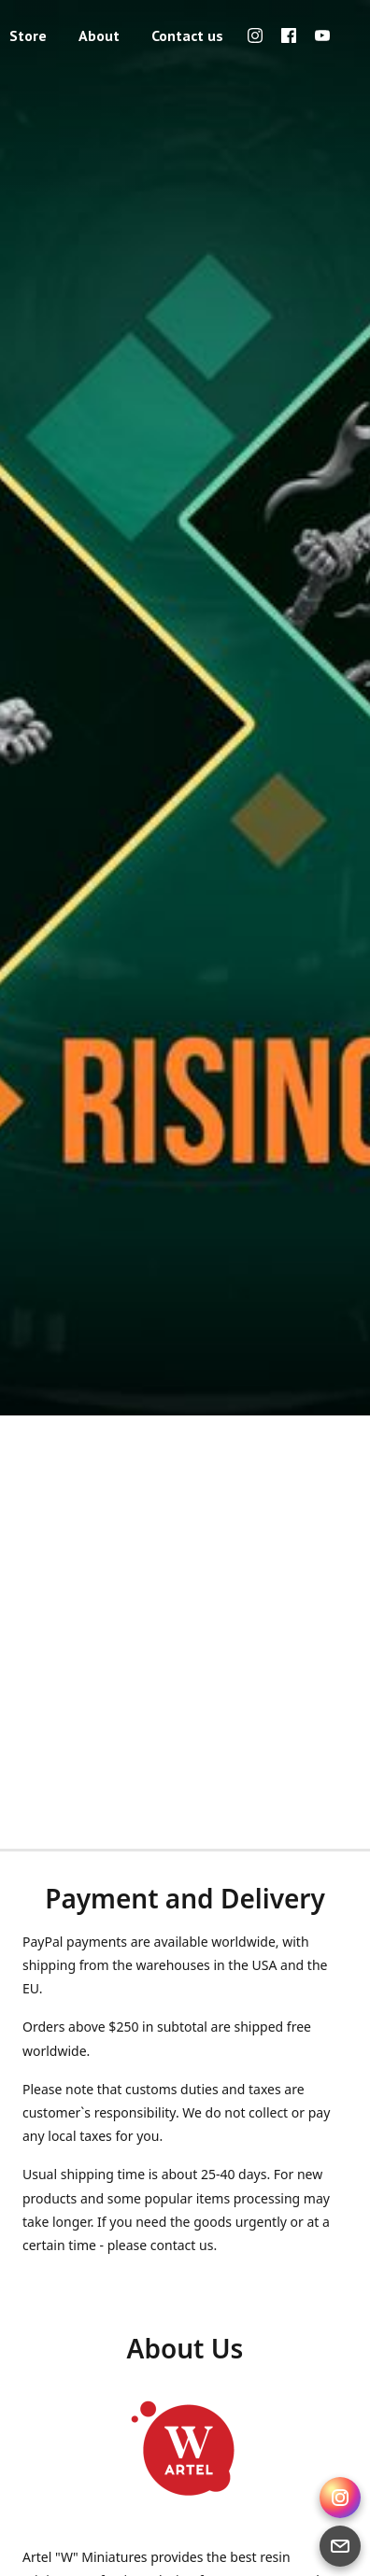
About (99, 35)
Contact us (187, 35)
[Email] (340, 2546)
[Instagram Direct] (340, 2497)
